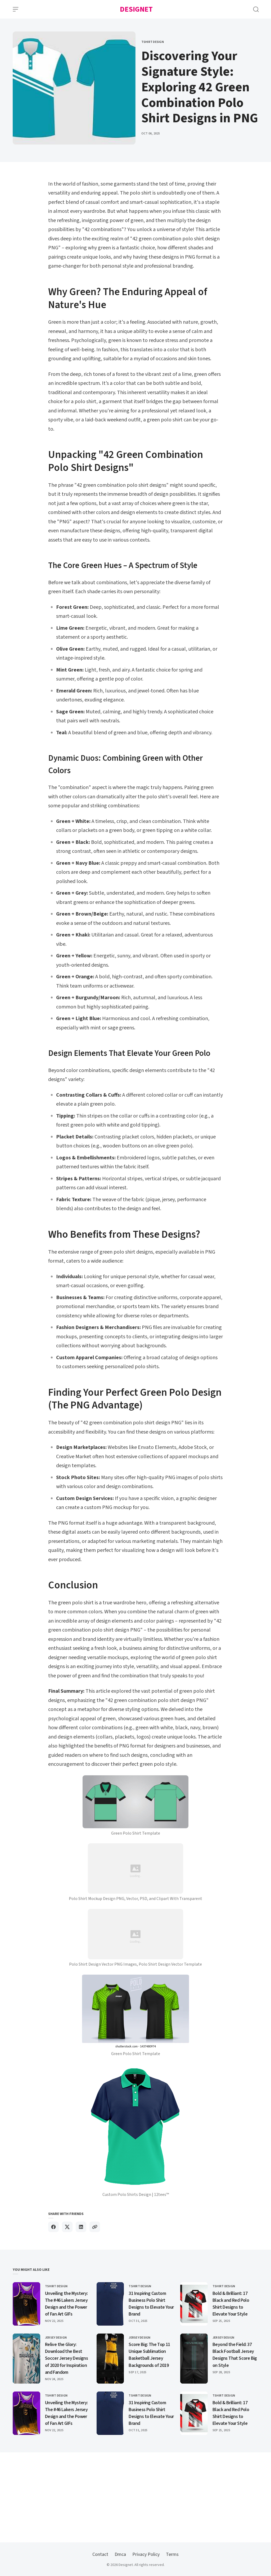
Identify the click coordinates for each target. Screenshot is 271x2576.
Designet (136, 9)
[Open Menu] (15, 9)
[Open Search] (256, 9)
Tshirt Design (152, 42)
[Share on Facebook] (53, 2227)
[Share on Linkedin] (81, 2227)
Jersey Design (56, 2337)
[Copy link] (94, 2227)
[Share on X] (67, 2227)
